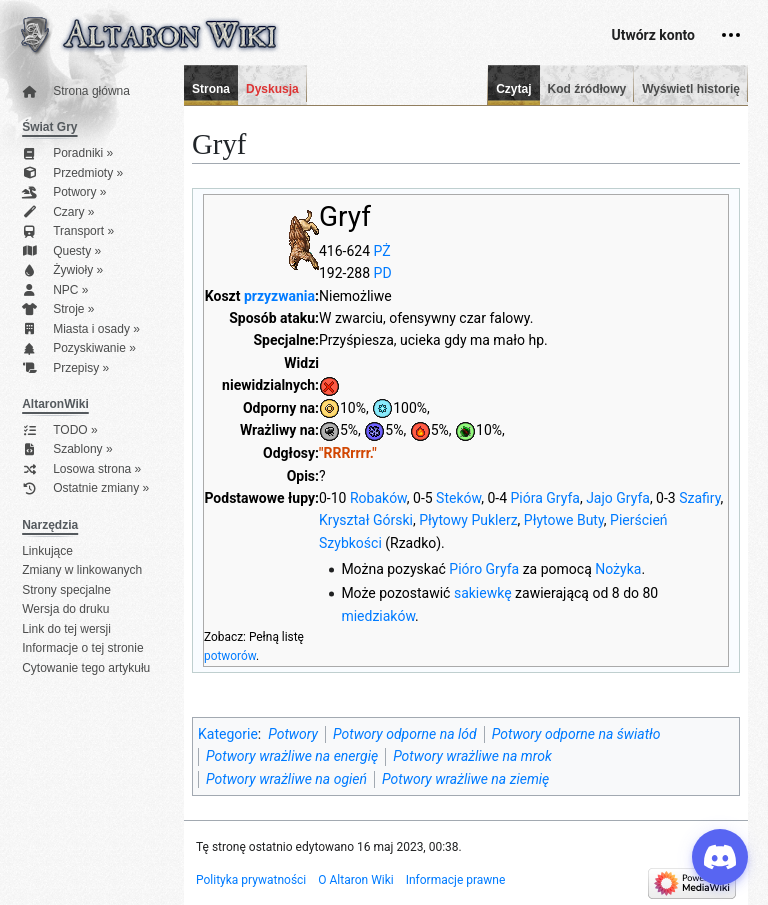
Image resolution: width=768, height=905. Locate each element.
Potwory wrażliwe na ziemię (465, 779)
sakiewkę (483, 593)
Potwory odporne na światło (576, 734)
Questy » (61, 251)
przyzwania (279, 296)
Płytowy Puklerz (468, 520)
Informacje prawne (456, 880)
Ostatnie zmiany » (85, 488)
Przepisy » (65, 368)
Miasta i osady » (81, 329)
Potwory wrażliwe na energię (292, 756)
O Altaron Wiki (355, 880)
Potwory (293, 734)
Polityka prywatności (251, 880)
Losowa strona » (81, 469)
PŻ (382, 251)
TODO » (59, 430)
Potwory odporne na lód (405, 734)
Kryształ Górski (366, 520)
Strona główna (76, 91)
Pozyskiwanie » (79, 348)
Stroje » (58, 309)
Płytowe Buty (564, 520)
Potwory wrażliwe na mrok (472, 756)
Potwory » (64, 192)
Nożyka (618, 569)
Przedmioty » (72, 173)
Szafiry (699, 498)
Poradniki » (67, 153)
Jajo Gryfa (618, 498)
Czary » (58, 212)
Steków (458, 498)
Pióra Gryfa (545, 498)
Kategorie (228, 734)
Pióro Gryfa (484, 569)
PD (383, 273)
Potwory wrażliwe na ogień (286, 779)
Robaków (378, 498)
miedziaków (378, 616)
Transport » (68, 231)
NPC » (55, 290)
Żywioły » (62, 270)
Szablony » (67, 449)
